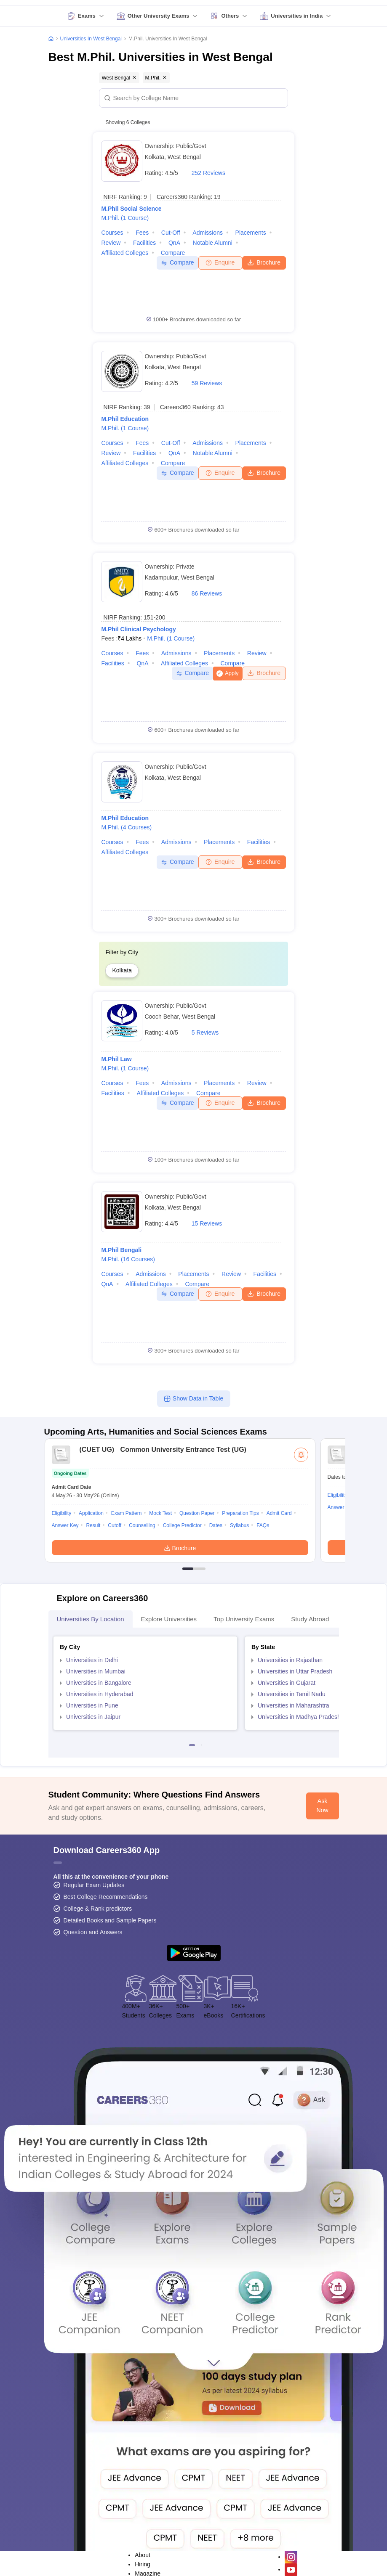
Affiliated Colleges (124, 252)
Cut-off (170, 232)
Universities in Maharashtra (293, 1705)
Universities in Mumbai (95, 1671)
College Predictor (182, 1525)
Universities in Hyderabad (99, 1694)
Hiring (142, 2564)
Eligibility (62, 1513)
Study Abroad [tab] (310, 1619)
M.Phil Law (116, 1059)
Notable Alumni (212, 242)
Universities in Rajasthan (290, 1660)
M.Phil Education (125, 419)
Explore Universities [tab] (169, 1619)
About (142, 2555)
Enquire (220, 262)
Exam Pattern (126, 1513)
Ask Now (322, 1806)
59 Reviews (207, 383)
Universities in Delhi (92, 1660)
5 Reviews (205, 1032)
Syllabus (239, 1525)
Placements (250, 232)
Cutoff (114, 1525)
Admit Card (279, 1513)
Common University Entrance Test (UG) (160, 1449)
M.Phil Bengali (121, 1250)
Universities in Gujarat (286, 1682)
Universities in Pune (92, 1705)
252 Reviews (208, 172)
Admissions (207, 232)
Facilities (144, 242)
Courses (112, 232)
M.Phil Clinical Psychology (138, 629)
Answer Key (65, 1525)
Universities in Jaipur (93, 1716)
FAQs (262, 1525)
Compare (173, 252)
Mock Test (160, 1513)
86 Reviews (207, 593)
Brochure (263, 262)
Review (110, 242)
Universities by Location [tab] (90, 1619)
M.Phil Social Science (131, 208)
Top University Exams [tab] (244, 1619)
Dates (215, 1525)
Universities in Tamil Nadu (292, 1694)
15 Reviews (207, 1223)
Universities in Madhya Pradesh (299, 1716)
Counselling (142, 1525)
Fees (142, 232)
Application (91, 1513)
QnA (174, 242)
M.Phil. (125, 217)
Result (93, 1525)
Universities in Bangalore (98, 1682)
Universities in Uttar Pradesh (295, 1671)
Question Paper (196, 1513)
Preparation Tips (240, 1513)
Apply (232, 673)
